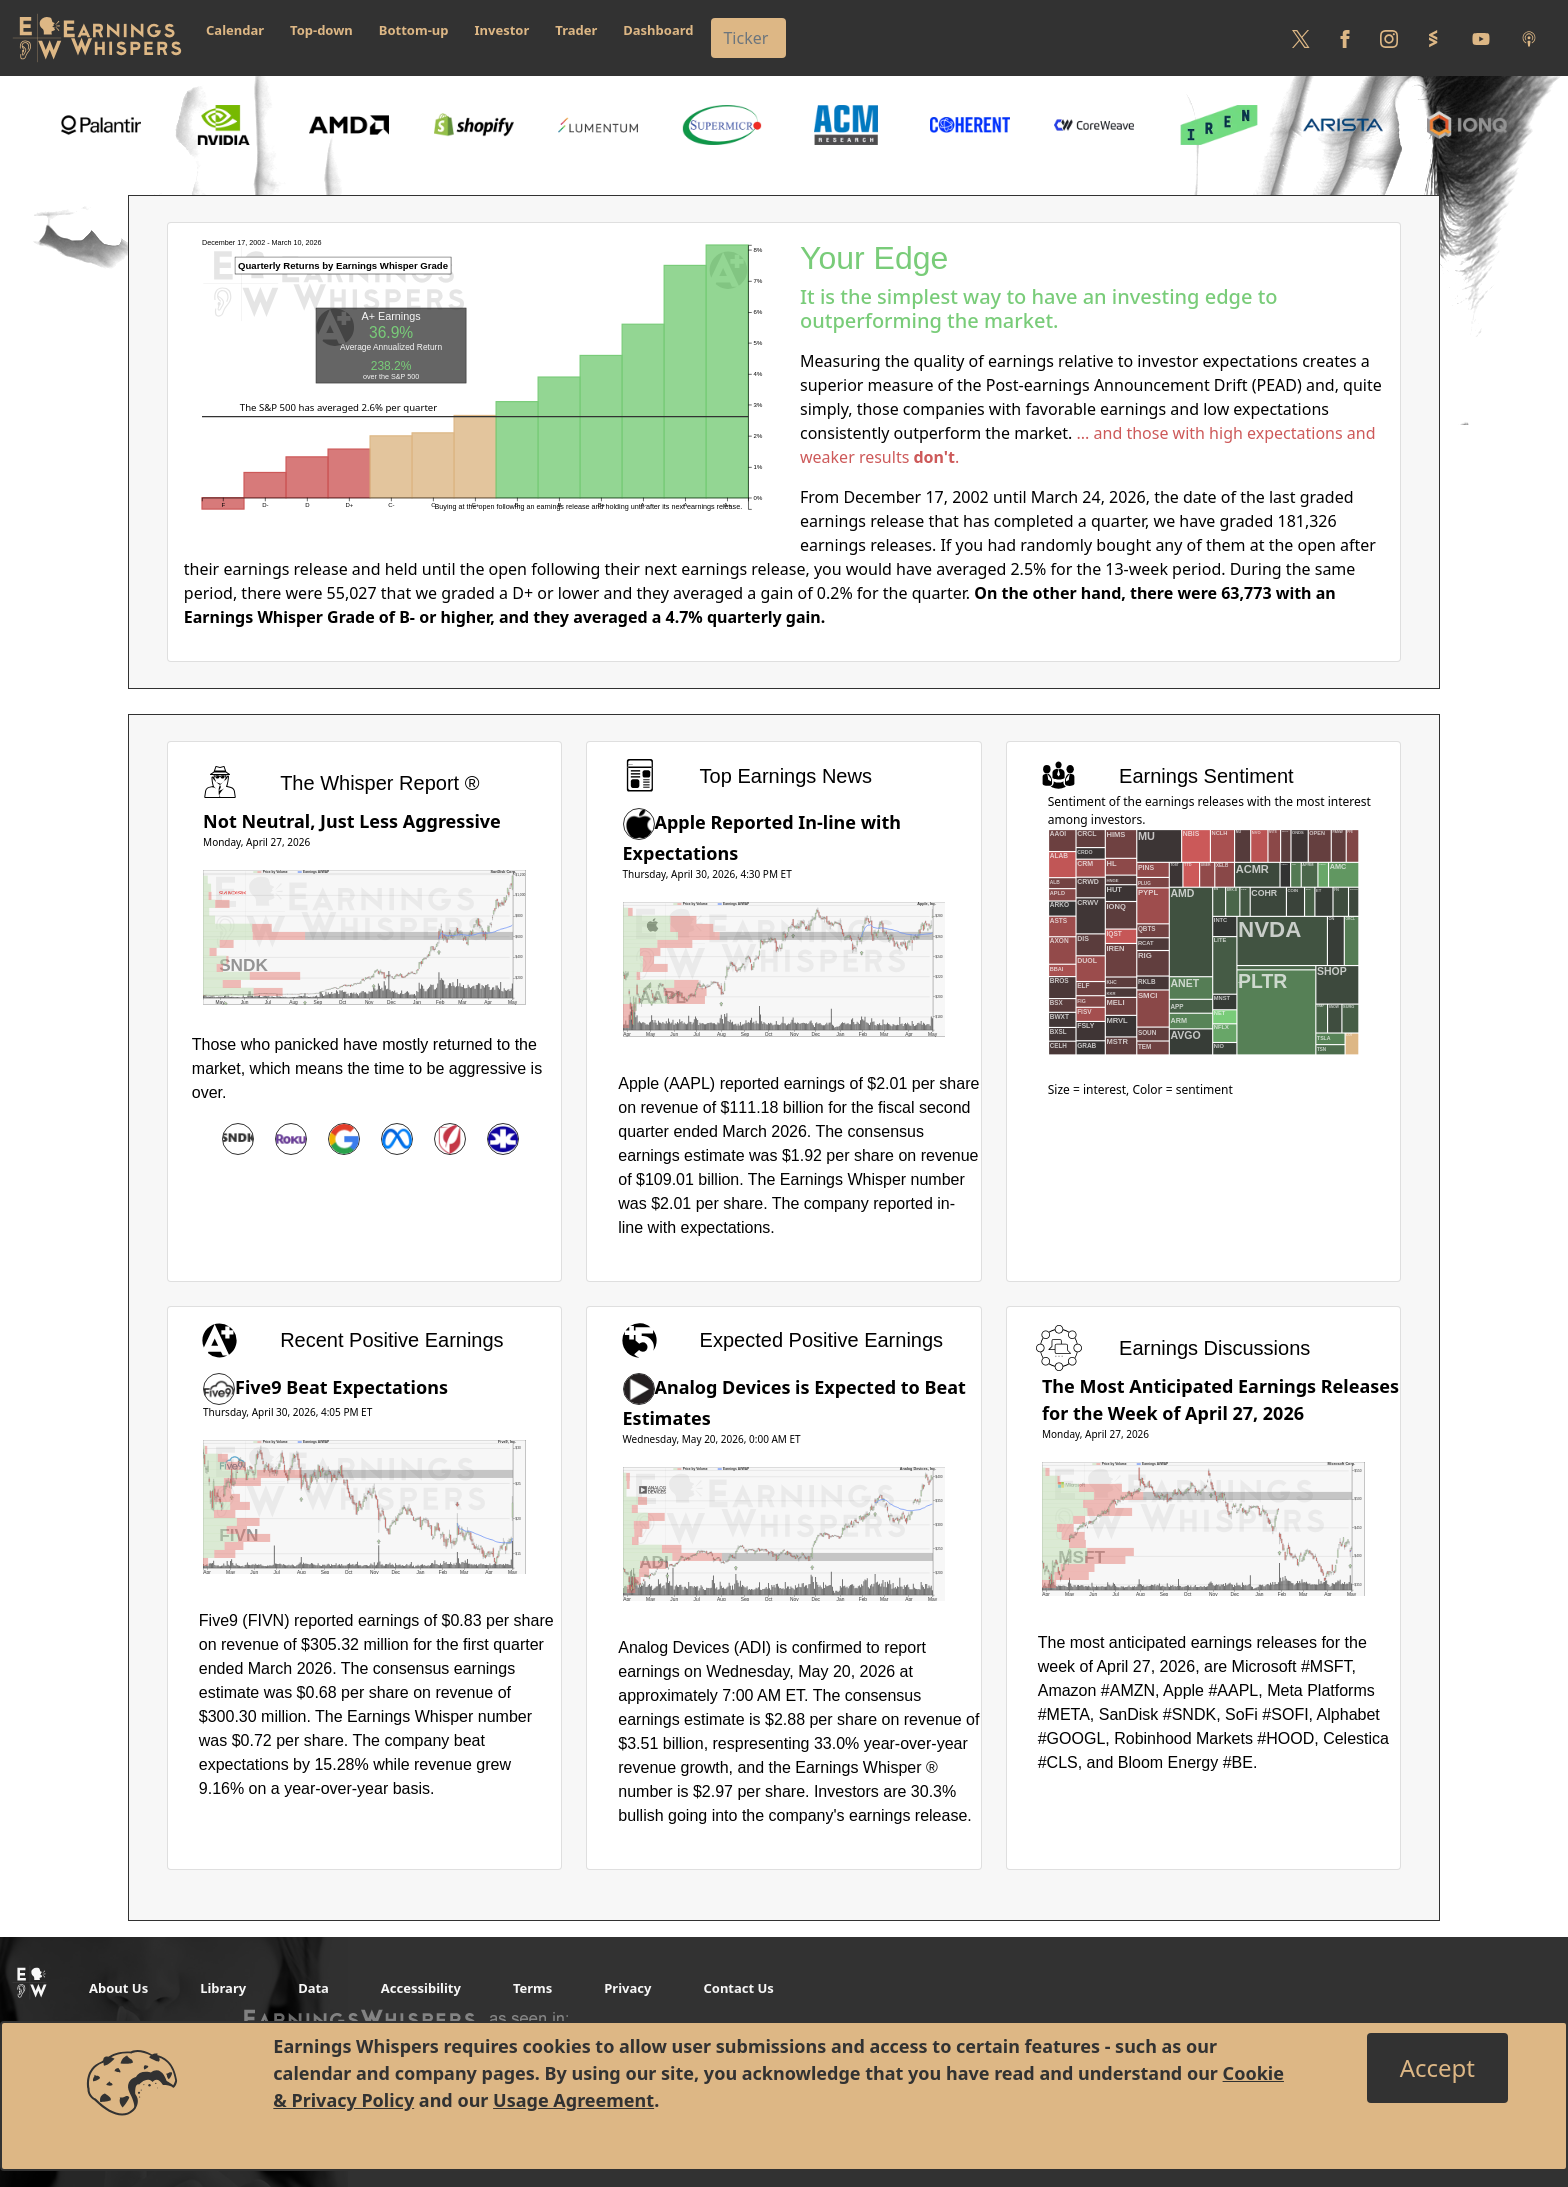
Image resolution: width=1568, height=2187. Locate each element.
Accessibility (421, 1988)
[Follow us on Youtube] (1481, 38)
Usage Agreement (573, 2100)
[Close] (1437, 2068)
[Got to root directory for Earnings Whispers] (97, 38)
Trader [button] (576, 30)
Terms (532, 1988)
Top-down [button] (321, 30)
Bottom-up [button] (414, 30)
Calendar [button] (235, 30)
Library (223, 1988)
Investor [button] (502, 30)
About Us (118, 1988)
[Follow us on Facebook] (1345, 38)
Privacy (627, 1988)
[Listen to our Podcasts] (1529, 38)
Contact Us (738, 1988)
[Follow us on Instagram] (1389, 38)
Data (313, 1988)
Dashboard (658, 30)
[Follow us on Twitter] (1301, 38)
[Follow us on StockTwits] (1433, 38)
